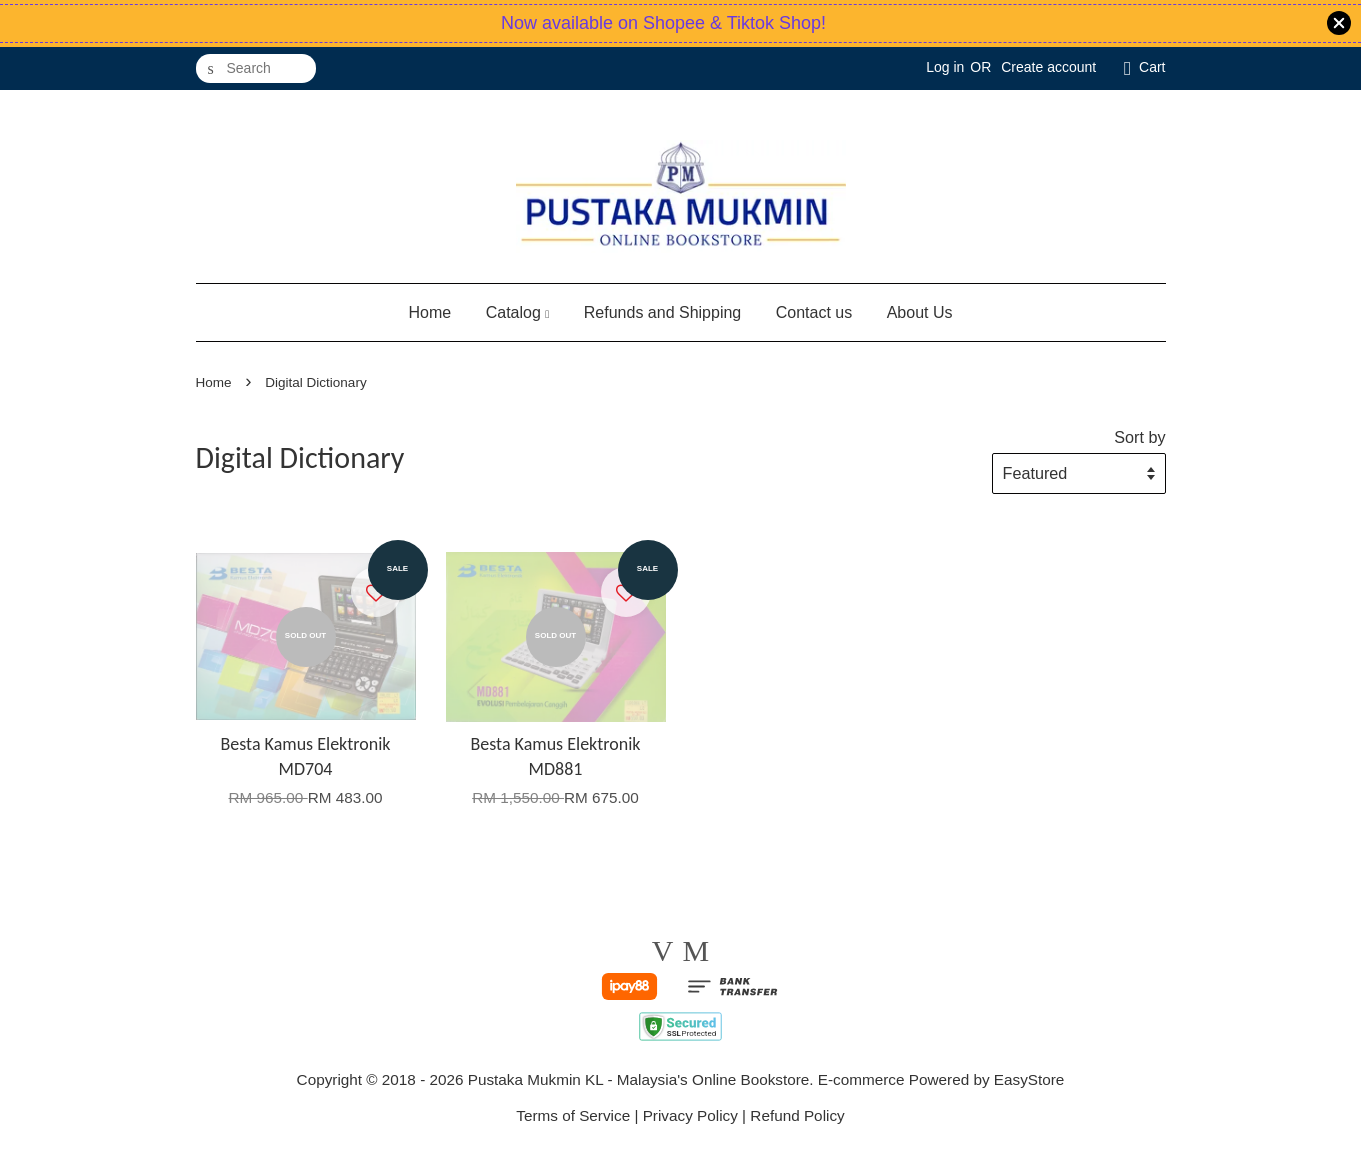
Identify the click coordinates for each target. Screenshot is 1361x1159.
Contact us (814, 312)
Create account (1048, 67)
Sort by (1139, 437)
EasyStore (1029, 1079)
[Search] (256, 68)
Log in (945, 67)
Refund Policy (797, 1115)
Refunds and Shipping (662, 312)
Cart (1152, 67)
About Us (920, 312)
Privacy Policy (690, 1115)
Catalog (518, 312)
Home (430, 312)
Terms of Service (573, 1115)
